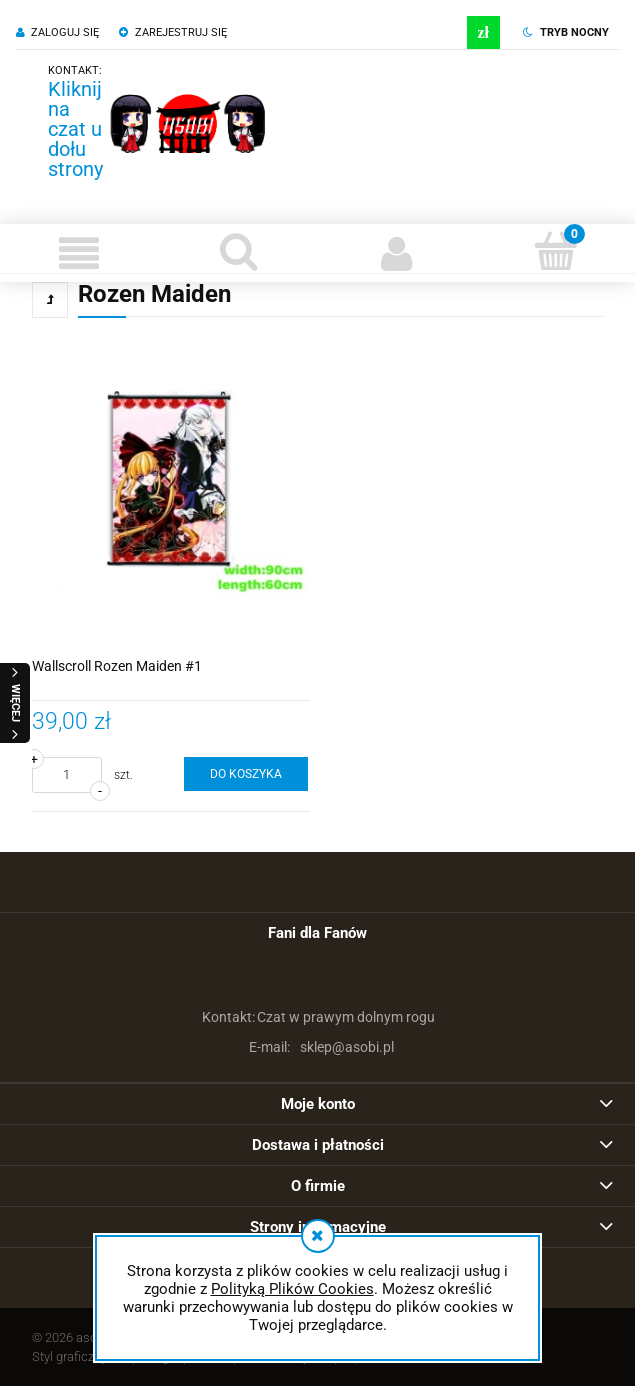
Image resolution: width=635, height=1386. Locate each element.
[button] (79, 253)
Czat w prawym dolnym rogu (318, 1017)
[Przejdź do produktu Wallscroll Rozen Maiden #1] (171, 494)
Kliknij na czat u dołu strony (75, 129)
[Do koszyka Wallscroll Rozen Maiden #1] (246, 774)
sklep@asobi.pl (317, 1047)
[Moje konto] (397, 253)
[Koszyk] (555, 251)
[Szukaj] (238, 251)
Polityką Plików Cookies (292, 1289)
